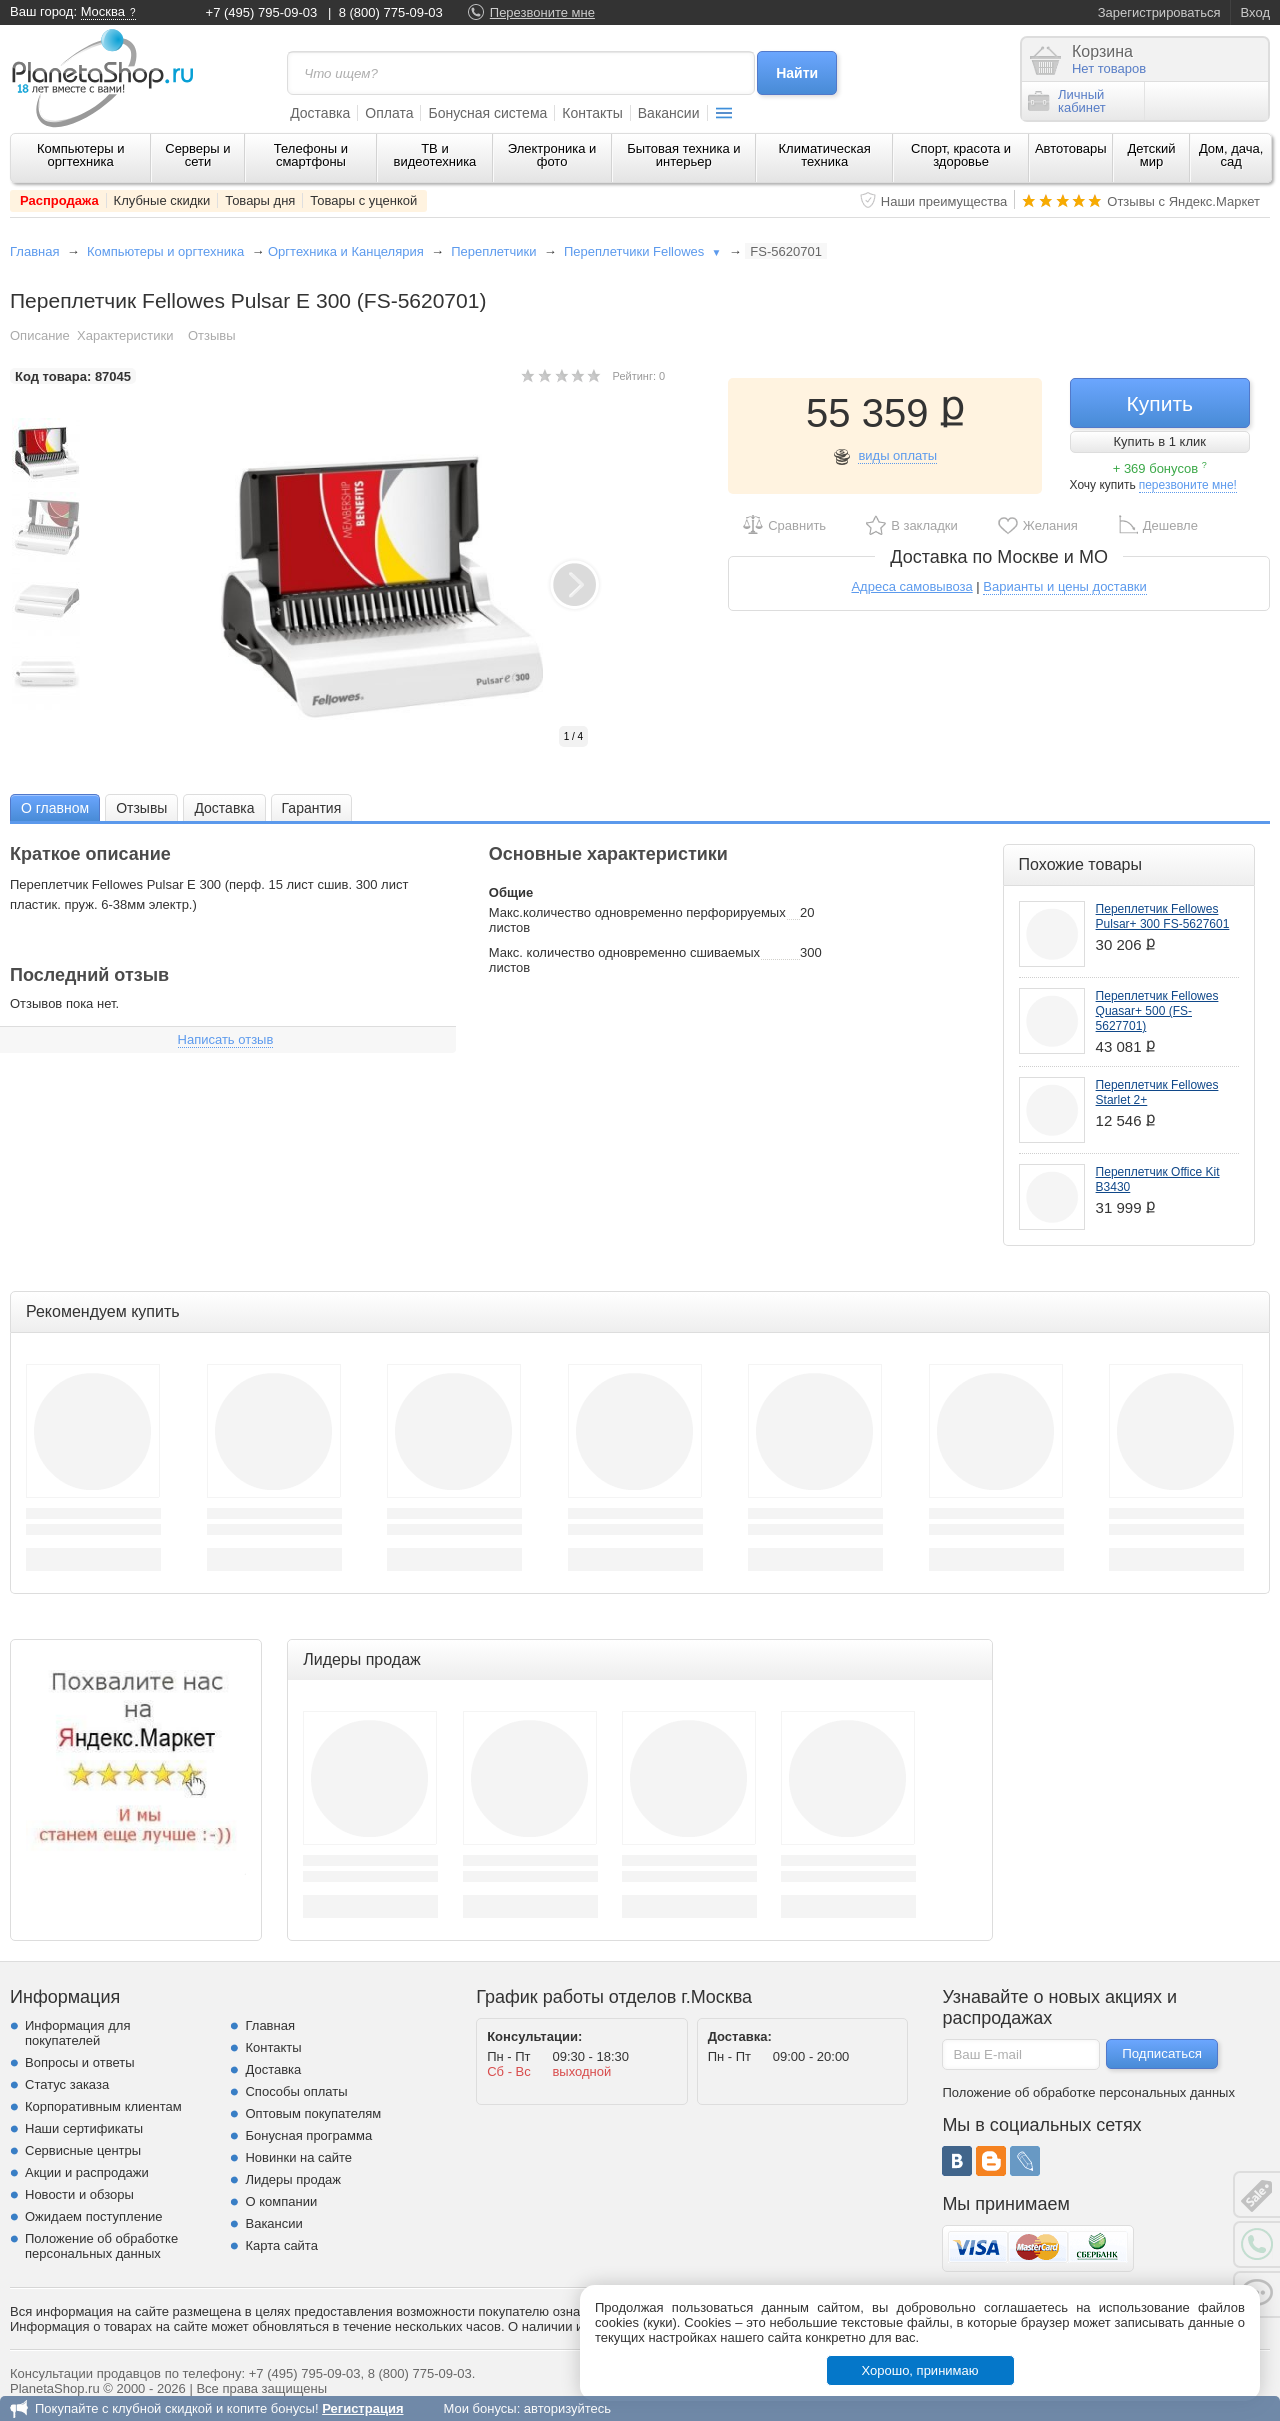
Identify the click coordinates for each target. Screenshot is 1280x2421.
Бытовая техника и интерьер (683, 155)
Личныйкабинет (1067, 101)
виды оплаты (897, 455)
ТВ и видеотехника (435, 155)
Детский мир (1151, 155)
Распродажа (59, 200)
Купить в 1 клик (1160, 441)
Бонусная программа (308, 2135)
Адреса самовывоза (911, 586)
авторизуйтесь (567, 2408)
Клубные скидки (162, 200)
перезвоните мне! (1188, 485)
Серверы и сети (197, 155)
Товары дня (260, 200)
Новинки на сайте (298, 2157)
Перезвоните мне (542, 12)
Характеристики (125, 335)
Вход (1255, 12)
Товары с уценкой (363, 200)
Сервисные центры (83, 2150)
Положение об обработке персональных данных (101, 2246)
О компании (281, 2201)
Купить (1160, 403)
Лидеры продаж (293, 2179)
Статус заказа (67, 2084)
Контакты (592, 113)
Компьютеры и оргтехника (81, 155)
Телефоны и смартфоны (311, 155)
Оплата (389, 113)
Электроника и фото (552, 155)
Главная (34, 251)
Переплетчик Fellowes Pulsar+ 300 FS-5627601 (1163, 916)
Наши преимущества (944, 201)
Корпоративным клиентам (103, 2106)
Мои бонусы (479, 2408)
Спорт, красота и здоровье (961, 155)
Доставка (320, 113)
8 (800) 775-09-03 (391, 12)
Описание (40, 335)
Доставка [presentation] (224, 808)
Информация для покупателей (77, 2033)
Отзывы (212, 335)
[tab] (55, 807)
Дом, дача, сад (1231, 155)
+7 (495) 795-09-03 (262, 12)
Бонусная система (487, 113)
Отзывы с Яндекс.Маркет (1183, 201)
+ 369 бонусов (1160, 468)
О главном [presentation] (55, 808)
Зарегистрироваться (1159, 12)
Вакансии (669, 113)
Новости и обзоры (79, 2194)
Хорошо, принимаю (920, 2370)
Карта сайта (281, 2245)
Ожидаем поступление (94, 2216)
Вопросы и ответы (79, 2062)
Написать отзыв (226, 1039)
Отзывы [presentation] (141, 808)
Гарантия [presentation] (312, 808)
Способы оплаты (296, 2091)
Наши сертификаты (84, 2128)
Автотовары (1071, 148)
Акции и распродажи (87, 2172)
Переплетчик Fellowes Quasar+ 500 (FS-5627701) (1157, 1011)
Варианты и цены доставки (1064, 586)
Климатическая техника (825, 155)
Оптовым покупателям (313, 2113)
